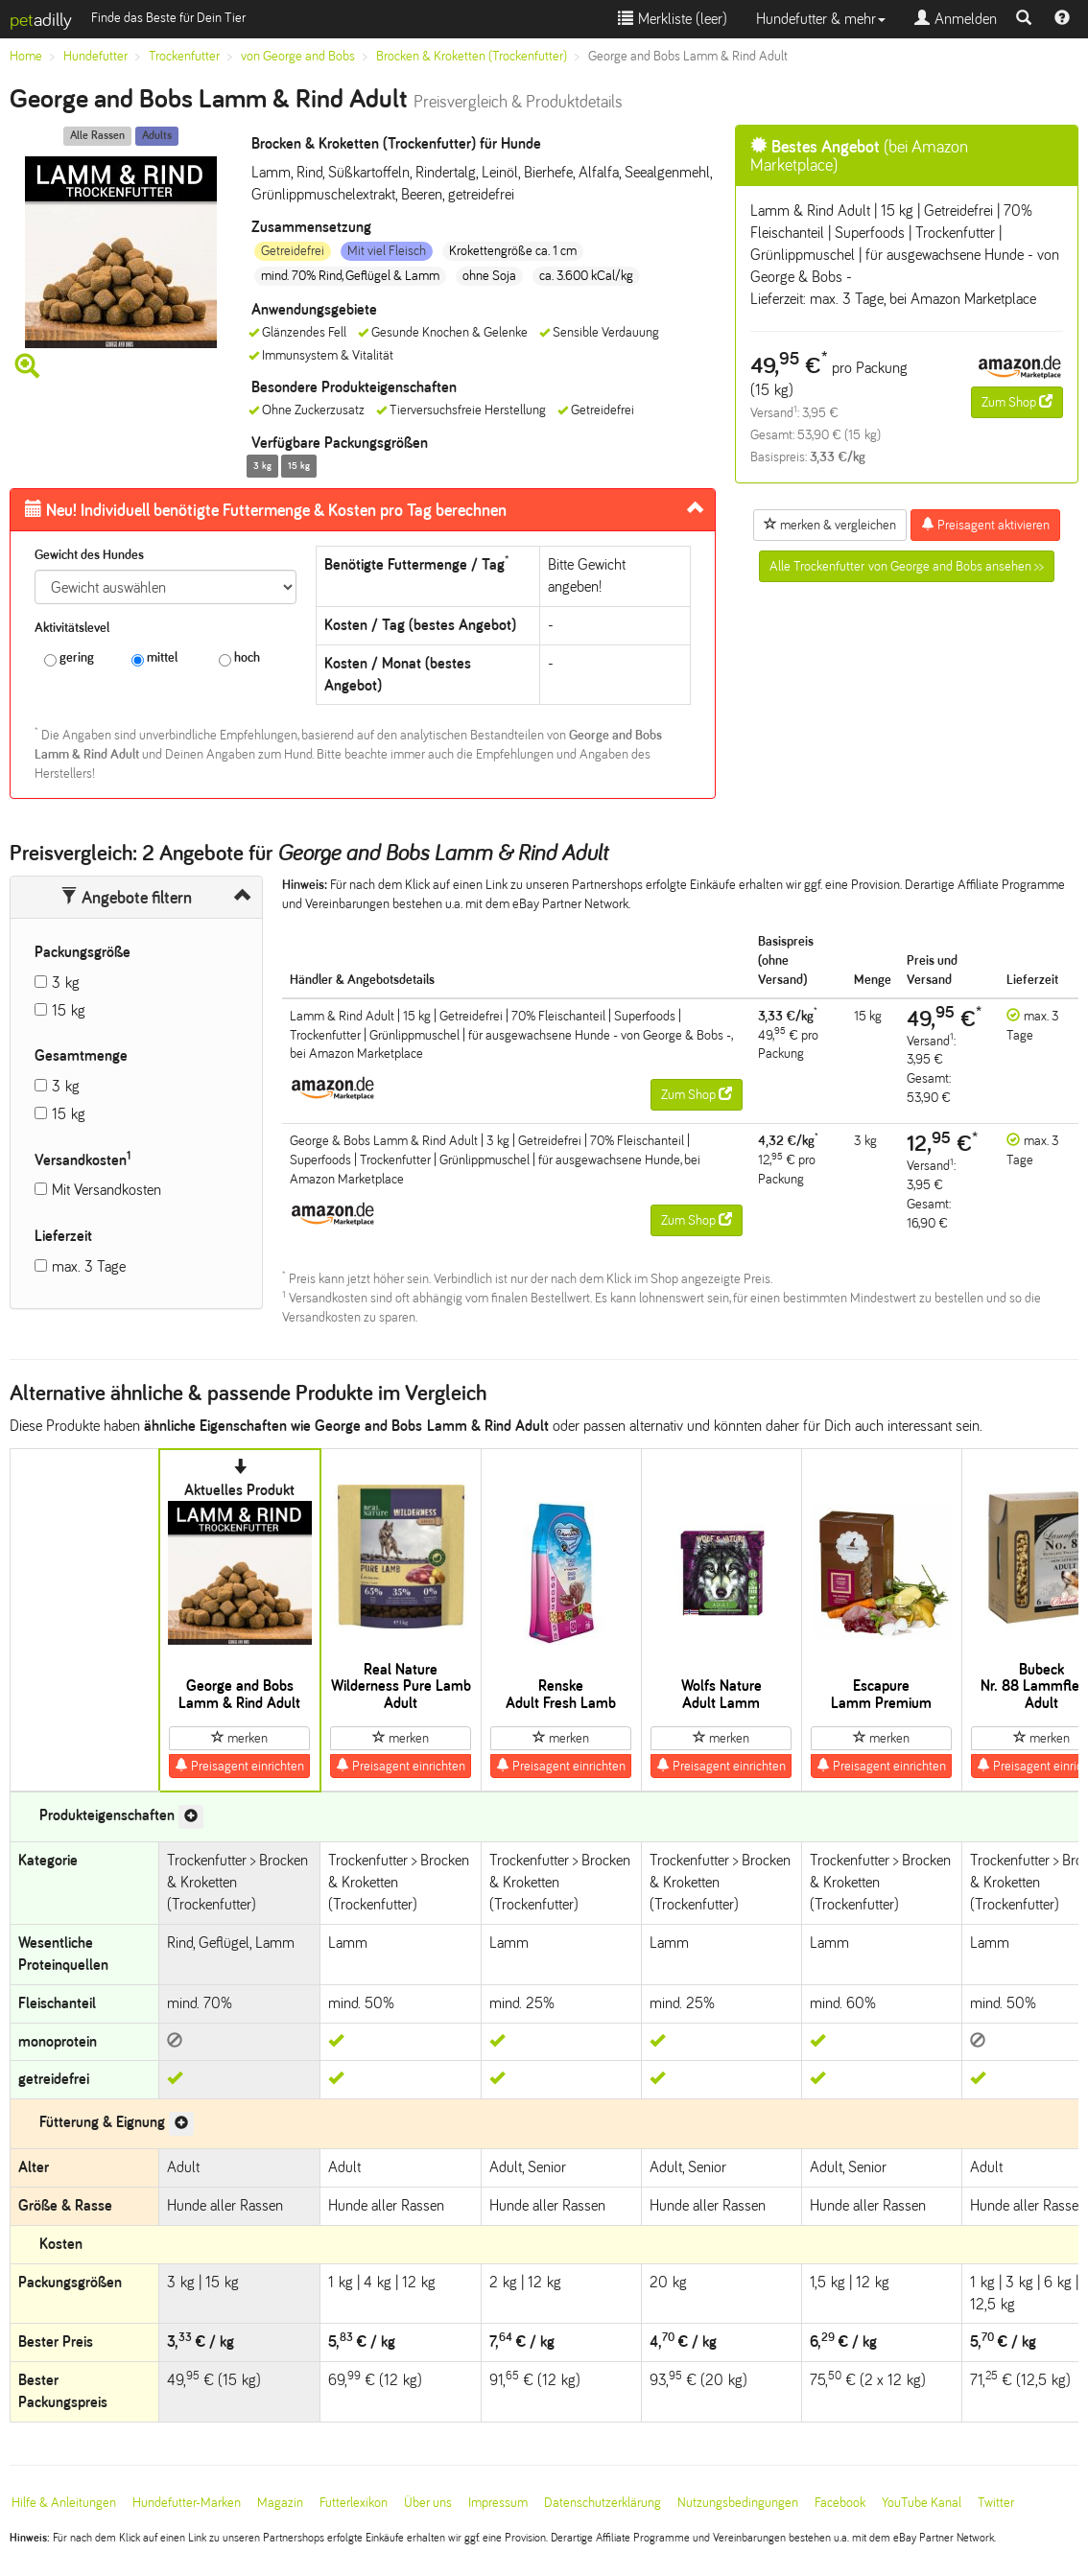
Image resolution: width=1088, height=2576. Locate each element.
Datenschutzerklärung (602, 2502)
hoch (239, 658)
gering (69, 658)
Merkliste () (672, 19)
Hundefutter (95, 56)
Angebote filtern (126, 897)
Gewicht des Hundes (89, 555)
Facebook (840, 2502)
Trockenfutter (184, 56)
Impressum (498, 2502)
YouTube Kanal (921, 2502)
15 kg (68, 1010)
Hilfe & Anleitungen (64, 2502)
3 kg (66, 982)
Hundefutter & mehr (821, 19)
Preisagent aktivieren (985, 524)
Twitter (996, 2502)
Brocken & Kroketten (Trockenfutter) (471, 56)
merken (239, 1737)
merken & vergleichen (830, 524)
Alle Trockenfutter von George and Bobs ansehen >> (906, 566)
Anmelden (955, 19)
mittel (154, 658)
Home (26, 56)
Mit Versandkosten (106, 1190)
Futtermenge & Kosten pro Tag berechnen (266, 510)
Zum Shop (1017, 402)
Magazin (280, 2502)
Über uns (428, 2502)
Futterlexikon (353, 2502)
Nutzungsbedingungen (737, 2502)
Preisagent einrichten (239, 1765)
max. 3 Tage (89, 1266)
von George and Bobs (298, 56)
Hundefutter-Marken (186, 2502)
